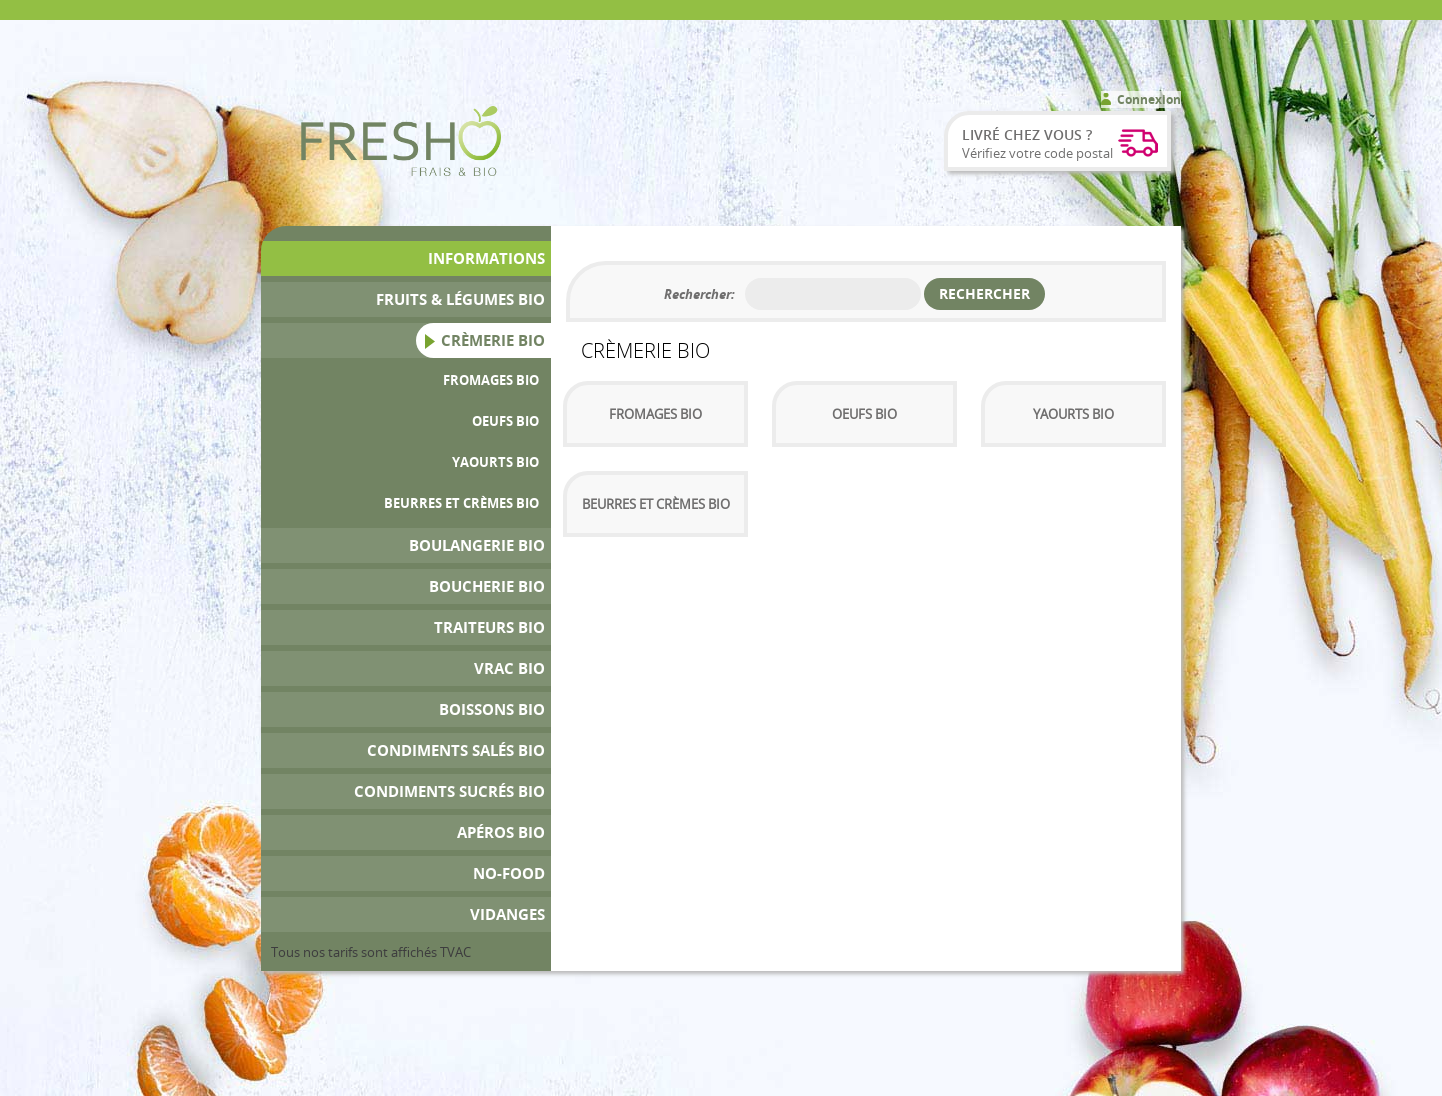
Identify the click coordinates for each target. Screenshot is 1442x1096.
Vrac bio (509, 668)
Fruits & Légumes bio (460, 299)
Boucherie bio (487, 586)
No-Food (509, 873)
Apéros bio (501, 832)
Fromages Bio (491, 380)
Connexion (1149, 99)
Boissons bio (492, 709)
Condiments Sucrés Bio (449, 791)
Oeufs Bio (505, 421)
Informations (486, 258)
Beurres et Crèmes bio (461, 503)
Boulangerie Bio (477, 545)
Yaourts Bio (495, 462)
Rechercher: (699, 294)
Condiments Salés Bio (456, 750)
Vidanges (507, 914)
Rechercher (984, 293)
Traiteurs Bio (489, 627)
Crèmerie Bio (493, 340)
